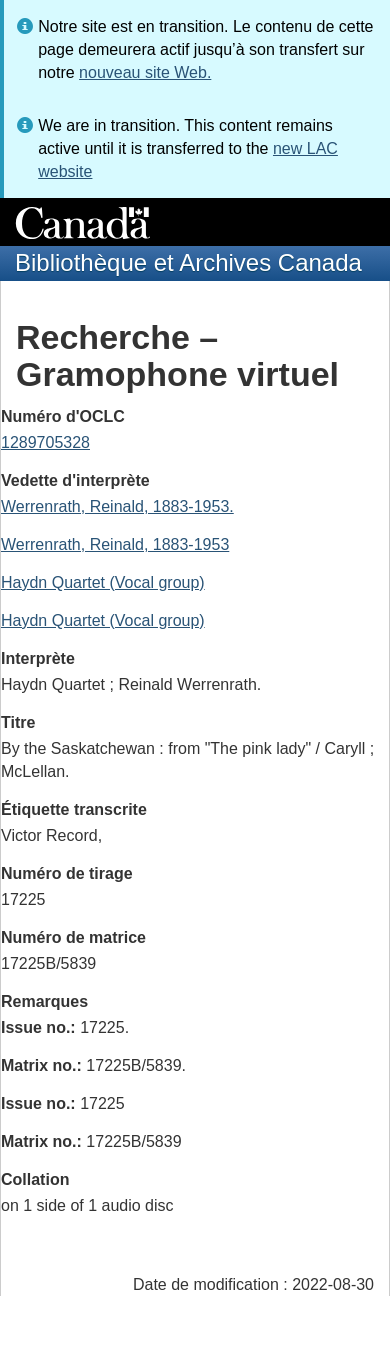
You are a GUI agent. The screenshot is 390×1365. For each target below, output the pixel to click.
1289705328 (45, 442)
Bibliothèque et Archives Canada (188, 262)
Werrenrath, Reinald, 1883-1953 (115, 544)
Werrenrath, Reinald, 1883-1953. (117, 506)
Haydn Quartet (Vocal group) (103, 582)
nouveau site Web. (145, 72)
